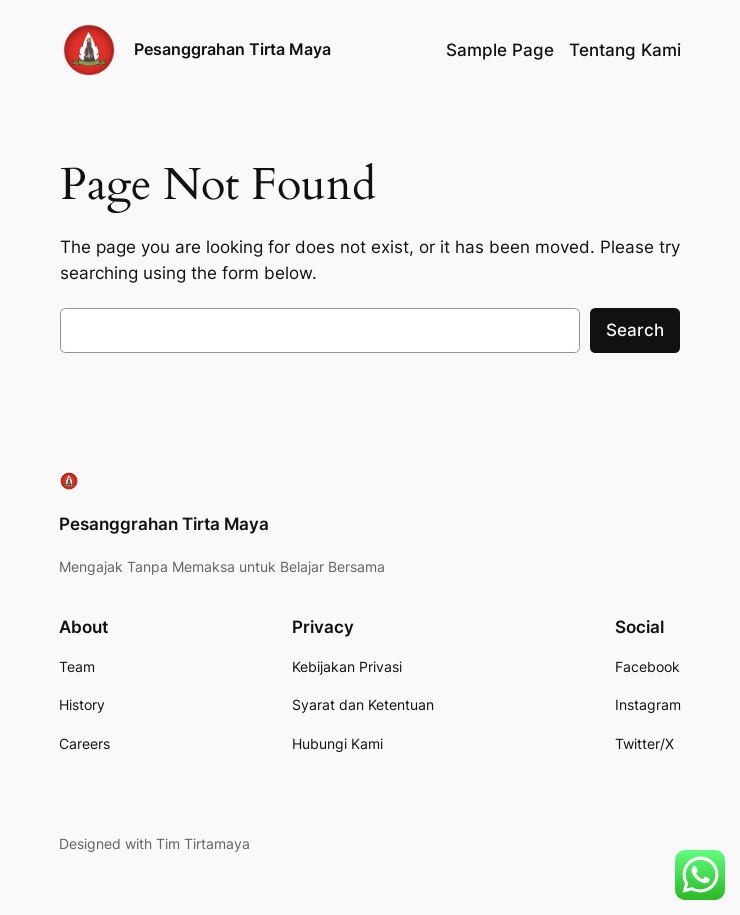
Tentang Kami (625, 50)
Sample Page (500, 50)
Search (635, 330)
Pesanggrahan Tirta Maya (232, 49)
